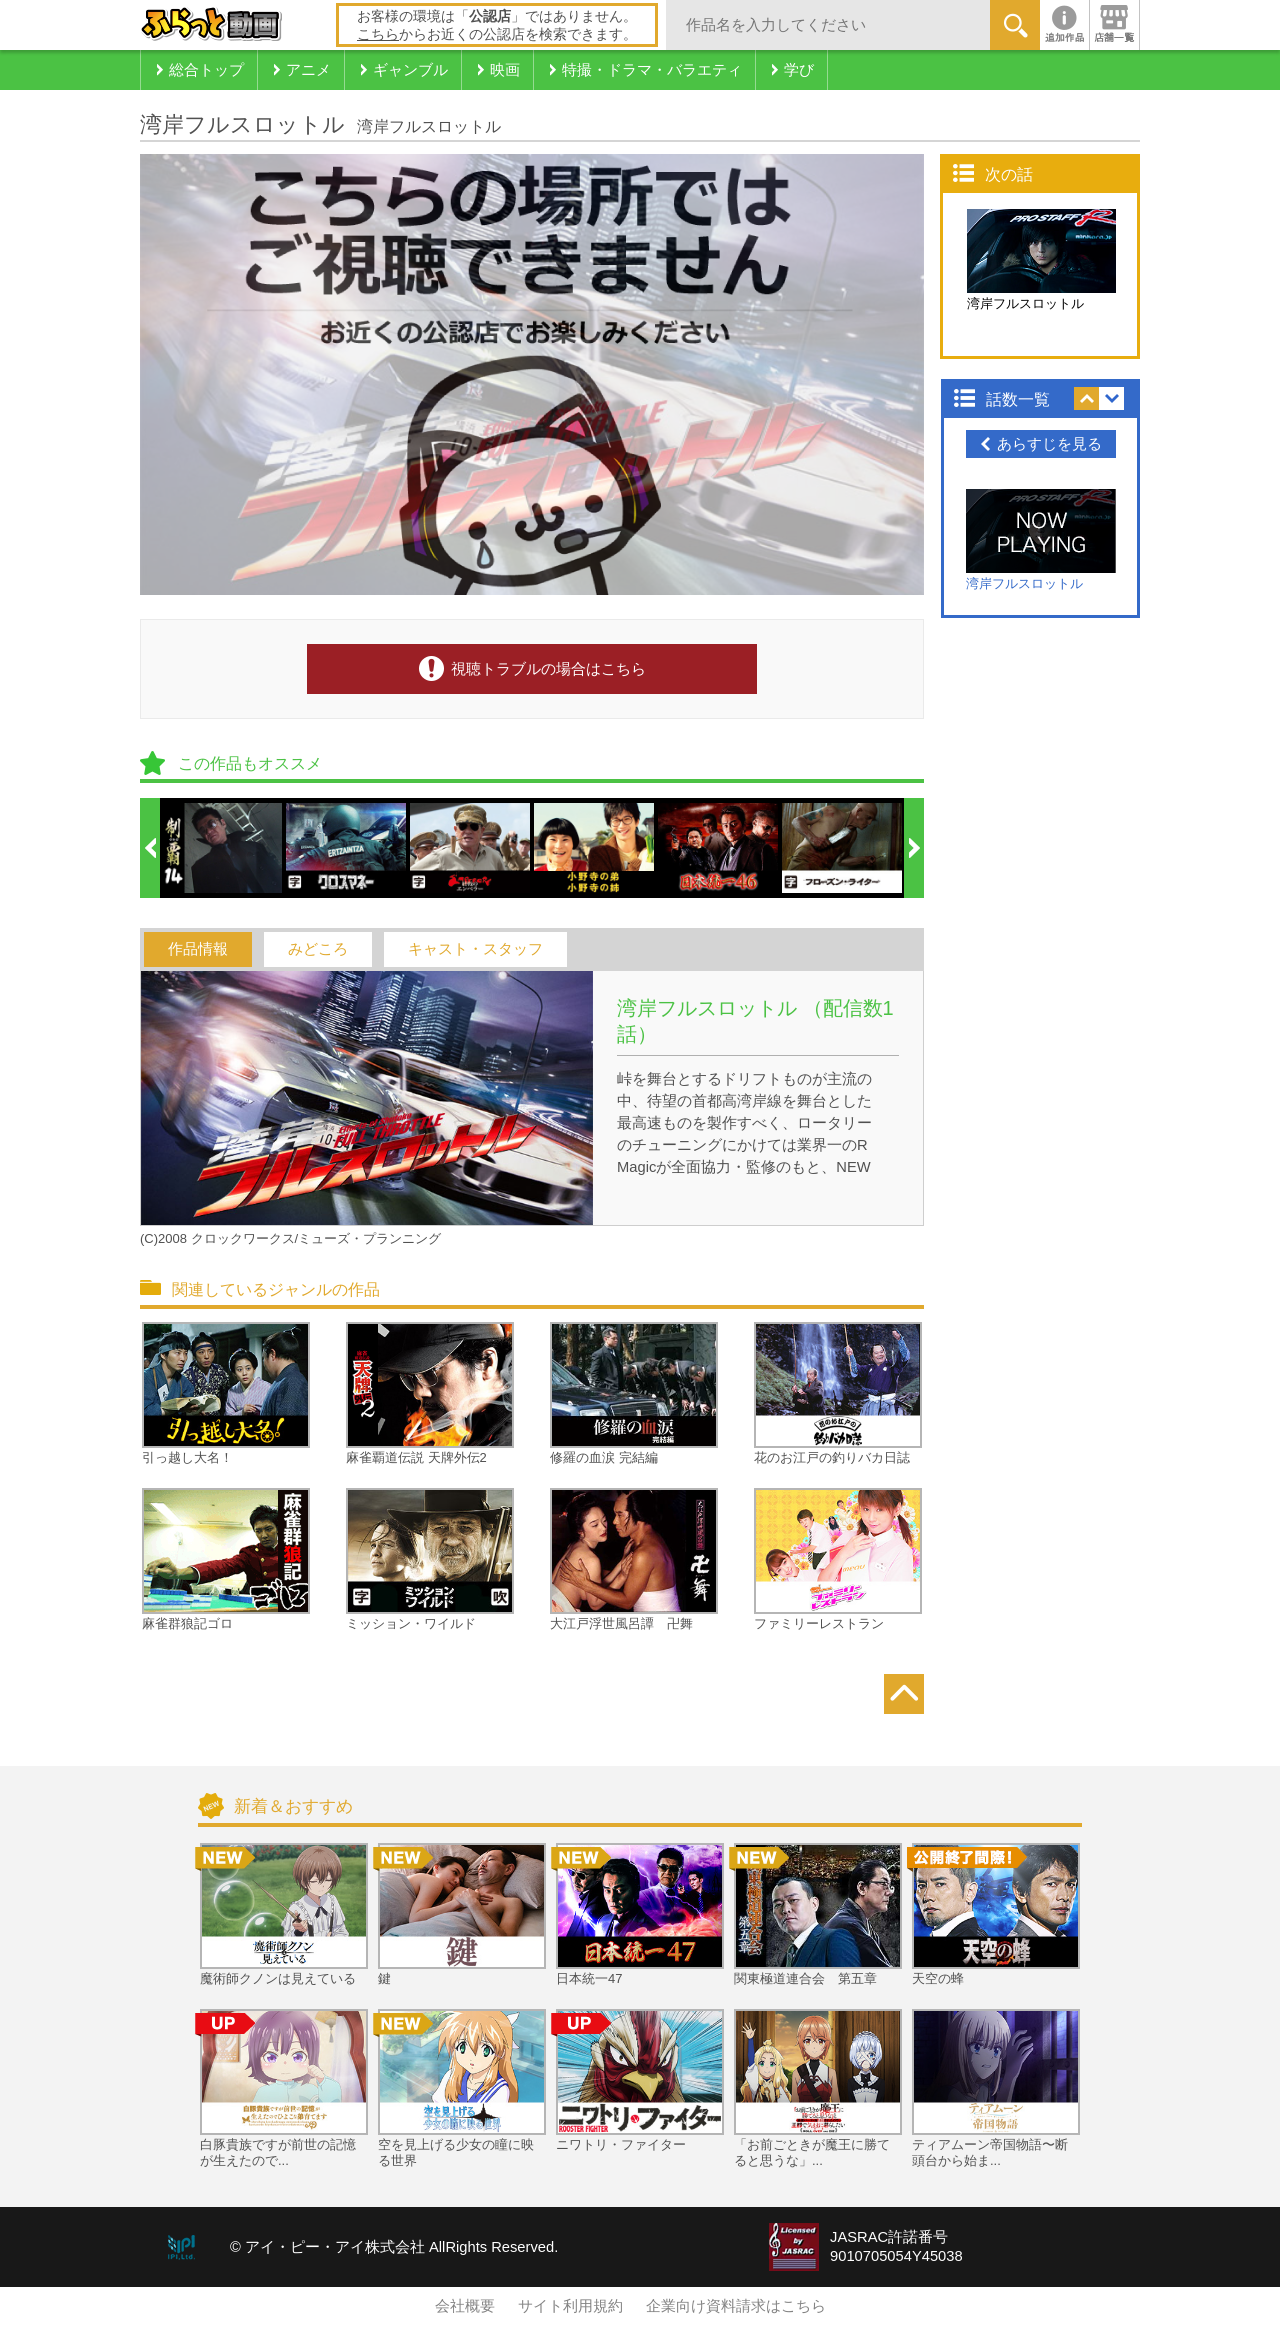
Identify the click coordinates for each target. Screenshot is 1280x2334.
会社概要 (465, 2306)
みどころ (318, 949)
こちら (378, 34)
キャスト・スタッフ (475, 949)
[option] (223, 848)
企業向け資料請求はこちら (736, 2306)
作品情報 (198, 949)
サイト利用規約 (570, 2306)
